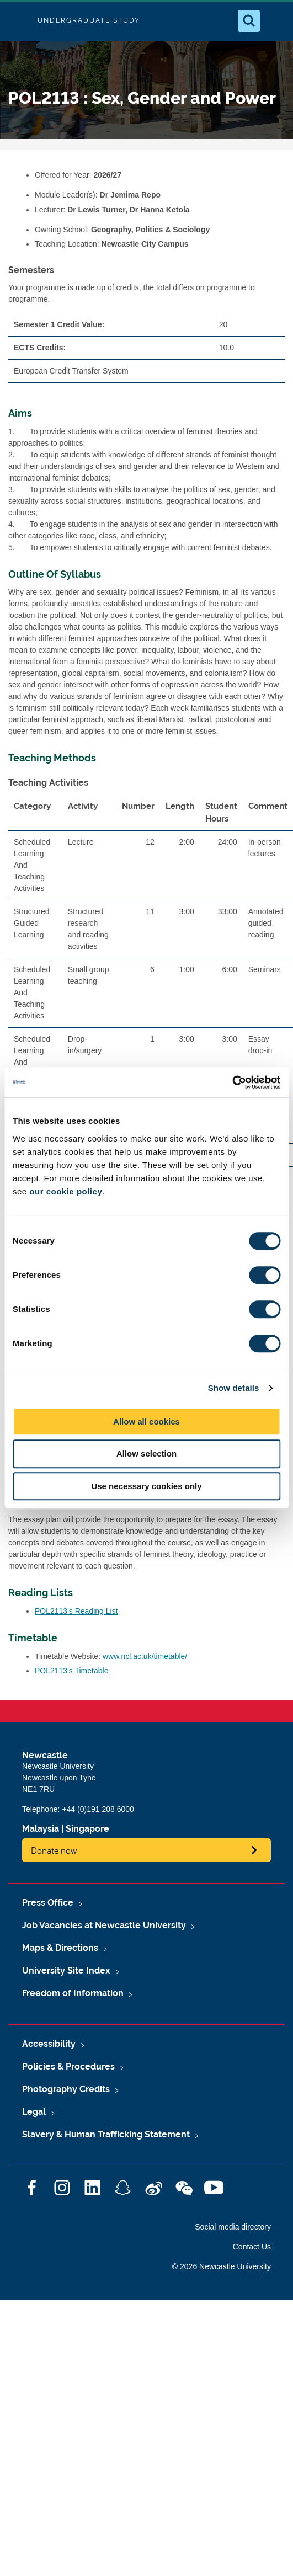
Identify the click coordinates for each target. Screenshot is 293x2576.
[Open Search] (249, 21)
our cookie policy (65, 1191)
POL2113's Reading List (76, 1611)
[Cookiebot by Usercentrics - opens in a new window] (232, 1082)
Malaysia (40, 1828)
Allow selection (146, 1453)
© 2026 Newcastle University (221, 2266)
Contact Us (252, 2246)
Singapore (87, 1828)
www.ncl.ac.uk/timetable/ (145, 1656)
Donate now (54, 1850)
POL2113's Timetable (71, 1670)
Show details (233, 1388)
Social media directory (233, 2226)
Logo (18, 21)
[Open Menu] (275, 21)
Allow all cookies (146, 1421)
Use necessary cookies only (146, 1486)
